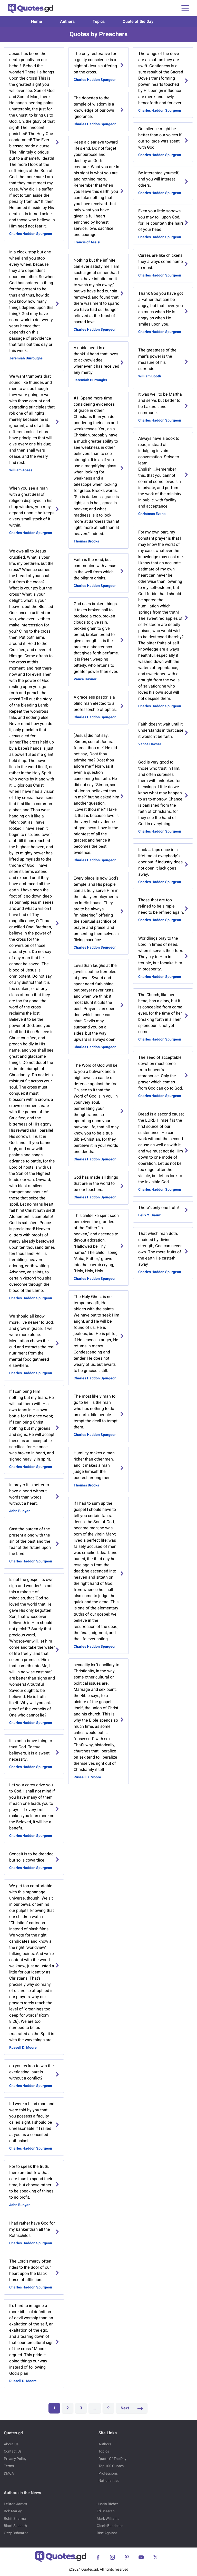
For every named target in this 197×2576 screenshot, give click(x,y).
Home (36, 21)
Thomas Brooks (86, 541)
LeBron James (15, 2504)
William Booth (149, 376)
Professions (108, 2473)
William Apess (20, 470)
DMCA (9, 2473)
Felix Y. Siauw (149, 1215)
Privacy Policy (15, 2458)
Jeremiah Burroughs (26, 358)
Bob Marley (13, 2511)
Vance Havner (85, 679)
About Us (11, 2444)
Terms (9, 2466)
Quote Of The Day (112, 2458)
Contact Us (13, 2451)
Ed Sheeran (106, 2511)
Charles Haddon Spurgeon (30, 233)
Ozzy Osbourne (16, 2533)
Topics (99, 21)
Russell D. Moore (23, 2047)
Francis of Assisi (87, 242)
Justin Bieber (107, 2504)
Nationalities (108, 2480)
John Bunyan (20, 1511)
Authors (67, 21)
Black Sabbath (15, 2526)
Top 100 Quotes (111, 2466)
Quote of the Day (138, 21)
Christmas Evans (151, 514)
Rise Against (107, 2533)
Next (132, 2408)
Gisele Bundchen (110, 2526)
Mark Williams (108, 2518)
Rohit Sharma (15, 2518)
